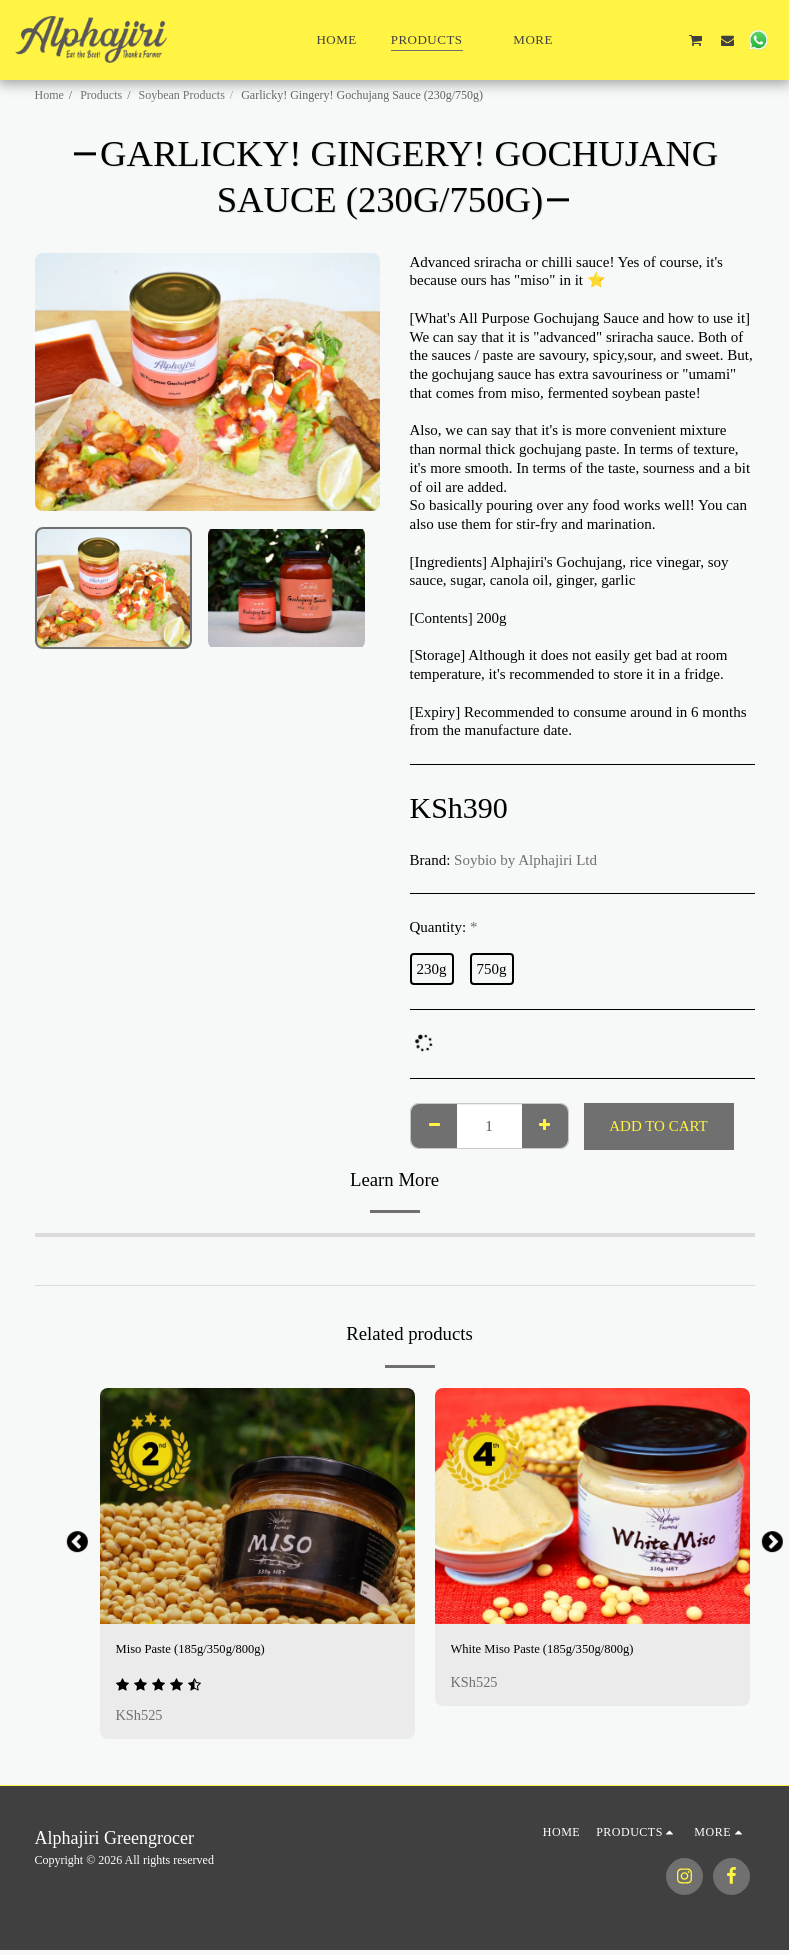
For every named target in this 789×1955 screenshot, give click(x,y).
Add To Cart (658, 1126)
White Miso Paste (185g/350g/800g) (560, 1651)
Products (101, 95)
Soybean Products (182, 95)
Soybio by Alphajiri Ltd (525, 860)
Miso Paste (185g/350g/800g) (205, 1651)
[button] (602, 40)
